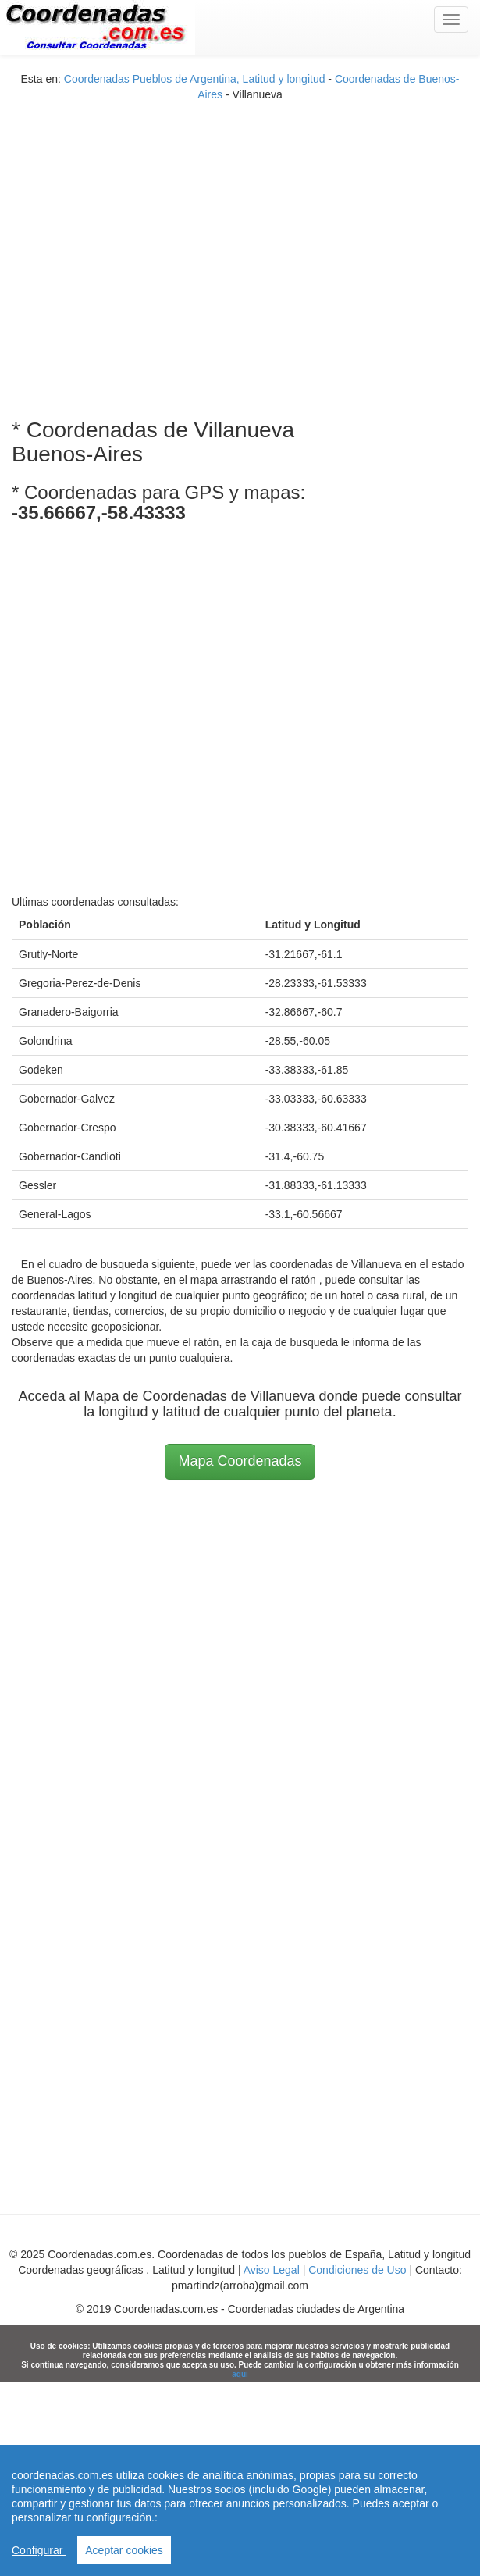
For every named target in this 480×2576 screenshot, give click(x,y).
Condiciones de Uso (357, 2270)
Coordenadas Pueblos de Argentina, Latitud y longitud (194, 79)
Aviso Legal (272, 2270)
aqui (240, 2374)
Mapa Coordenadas (239, 1461)
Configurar (39, 2550)
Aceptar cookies (124, 2550)
